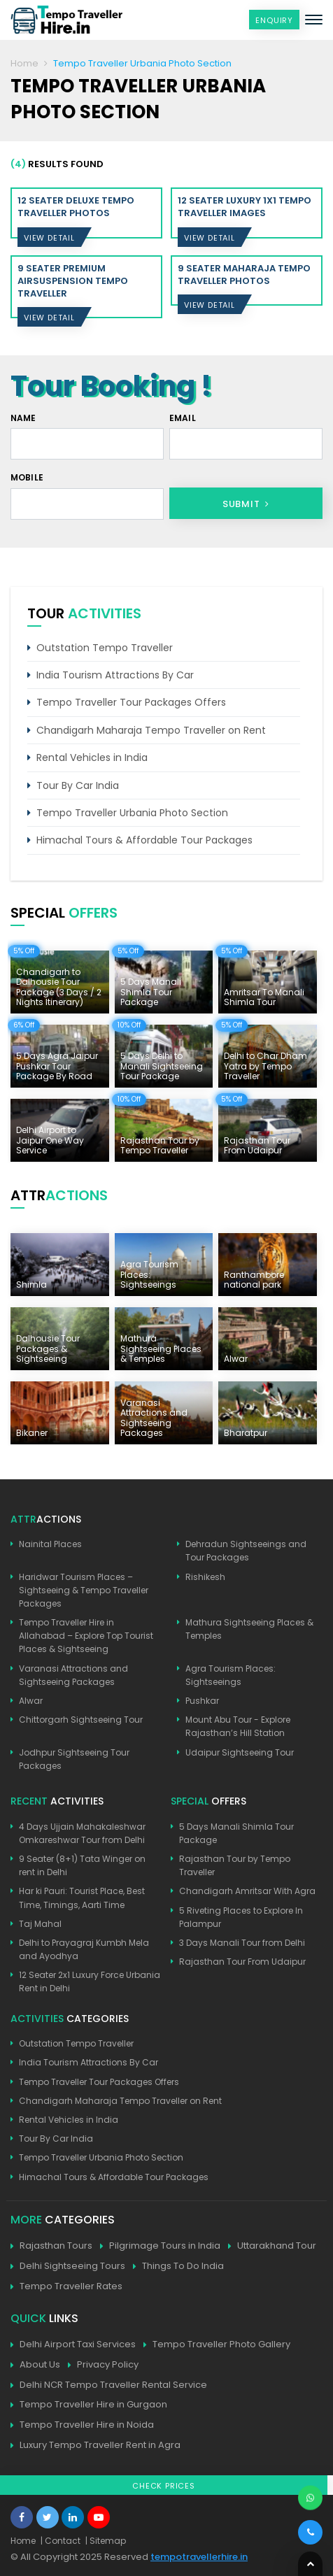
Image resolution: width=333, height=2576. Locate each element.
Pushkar (202, 1701)
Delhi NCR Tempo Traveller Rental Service (108, 2385)
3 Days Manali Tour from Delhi (242, 1943)
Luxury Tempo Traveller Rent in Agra (95, 2445)
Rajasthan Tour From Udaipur (242, 1961)
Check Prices (163, 2485)
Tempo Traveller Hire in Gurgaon (88, 2405)
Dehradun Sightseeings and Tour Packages (245, 1550)
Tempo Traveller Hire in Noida (82, 2425)
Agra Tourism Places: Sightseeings (230, 1675)
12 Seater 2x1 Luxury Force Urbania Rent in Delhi (89, 1981)
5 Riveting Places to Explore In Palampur (241, 1917)
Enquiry (274, 20)
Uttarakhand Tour (272, 2246)
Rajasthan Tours (51, 2246)
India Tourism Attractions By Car (115, 675)
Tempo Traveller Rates (66, 2286)
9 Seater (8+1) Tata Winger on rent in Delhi (82, 1865)
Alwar (31, 1701)
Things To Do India (178, 2266)
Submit (245, 504)
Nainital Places (50, 1544)
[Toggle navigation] (314, 19)
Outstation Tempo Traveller (104, 648)
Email (182, 418)
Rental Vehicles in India (92, 757)
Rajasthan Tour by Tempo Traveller (234, 1865)
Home (24, 63)
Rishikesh (205, 1577)
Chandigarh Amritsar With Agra (247, 1891)
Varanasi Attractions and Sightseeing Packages (73, 1675)
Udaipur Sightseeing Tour (239, 1752)
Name (23, 418)
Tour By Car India (77, 785)
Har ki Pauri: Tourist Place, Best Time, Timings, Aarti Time (82, 1897)
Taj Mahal (40, 1924)
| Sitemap (105, 2541)
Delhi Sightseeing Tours (67, 2266)
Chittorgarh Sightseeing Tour (81, 1719)
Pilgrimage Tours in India (160, 2246)
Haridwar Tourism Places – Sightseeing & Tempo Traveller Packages (83, 1590)
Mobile (26, 477)
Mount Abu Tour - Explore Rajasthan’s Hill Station (237, 1726)
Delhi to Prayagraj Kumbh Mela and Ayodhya (84, 1949)
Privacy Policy (103, 2365)
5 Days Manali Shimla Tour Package (236, 1833)
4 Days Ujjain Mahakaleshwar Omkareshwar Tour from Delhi (82, 1833)
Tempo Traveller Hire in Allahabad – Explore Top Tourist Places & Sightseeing (86, 1635)
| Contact (60, 2541)
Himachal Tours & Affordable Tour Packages (144, 840)
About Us (35, 2365)
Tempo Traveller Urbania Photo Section (132, 813)
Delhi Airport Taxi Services (73, 2344)
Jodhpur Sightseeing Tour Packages (74, 1759)
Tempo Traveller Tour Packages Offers (131, 702)
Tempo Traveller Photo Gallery (216, 2344)
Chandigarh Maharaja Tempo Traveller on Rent (151, 730)
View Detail (49, 237)
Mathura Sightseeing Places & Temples (249, 1629)
